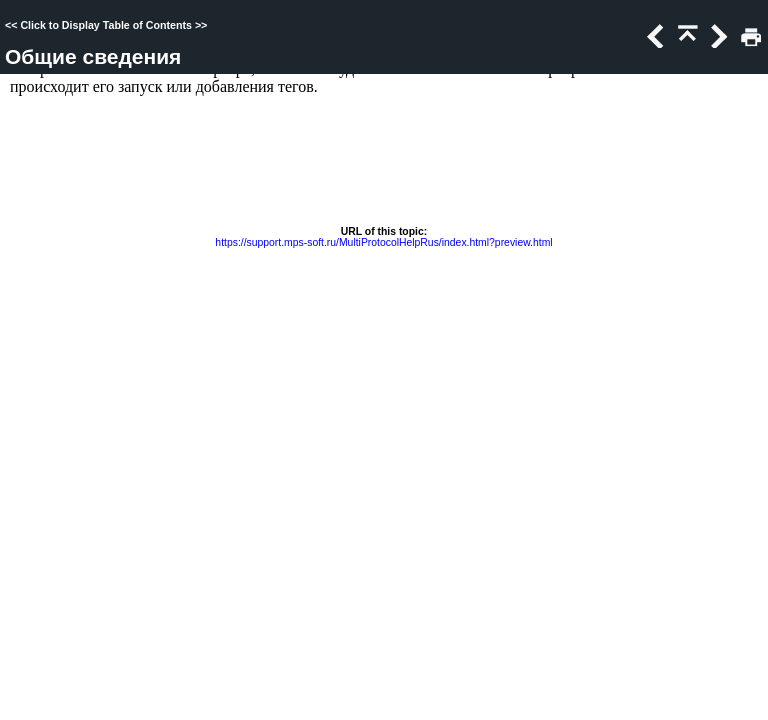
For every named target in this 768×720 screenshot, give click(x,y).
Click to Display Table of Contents (106, 25)
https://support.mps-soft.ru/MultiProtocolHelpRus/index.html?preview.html (383, 242)
